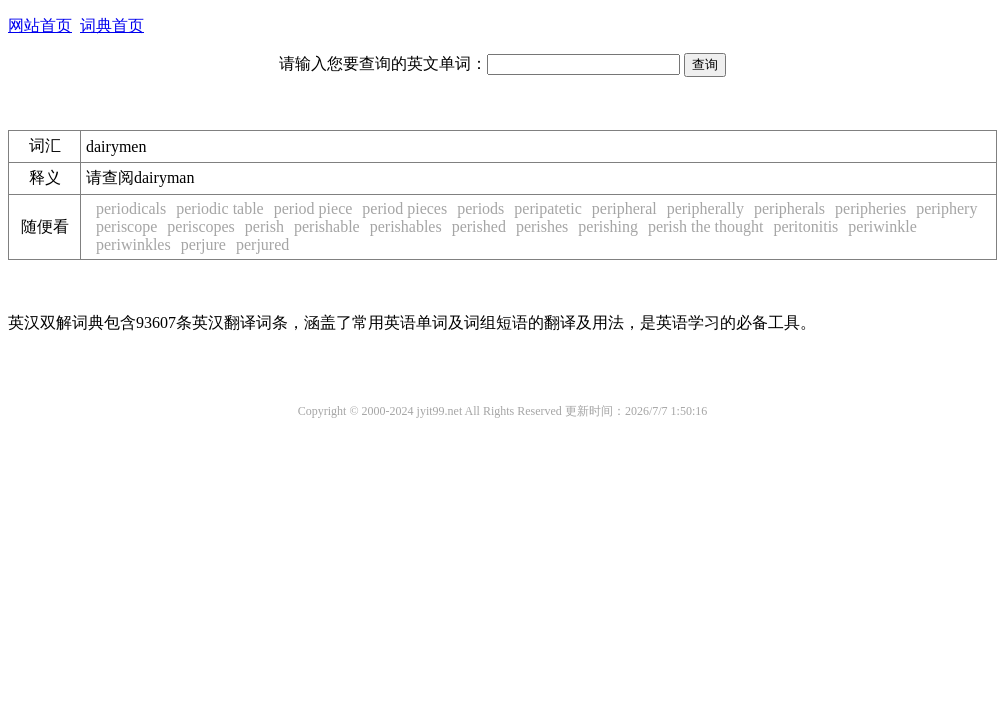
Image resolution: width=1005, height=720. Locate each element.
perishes (542, 226)
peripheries (870, 208)
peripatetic (548, 208)
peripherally (705, 208)
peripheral (624, 208)
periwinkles (133, 244)
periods (480, 208)
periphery (946, 208)
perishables (406, 226)
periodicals (131, 208)
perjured (262, 244)
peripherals (789, 208)
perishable (327, 226)
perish (264, 226)
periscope (126, 226)
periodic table (220, 208)
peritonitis (805, 226)
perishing (608, 226)
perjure (203, 244)
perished (479, 226)
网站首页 (40, 25)
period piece (313, 208)
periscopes (201, 226)
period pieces (404, 208)
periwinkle (882, 226)
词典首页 (112, 25)
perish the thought (706, 226)
